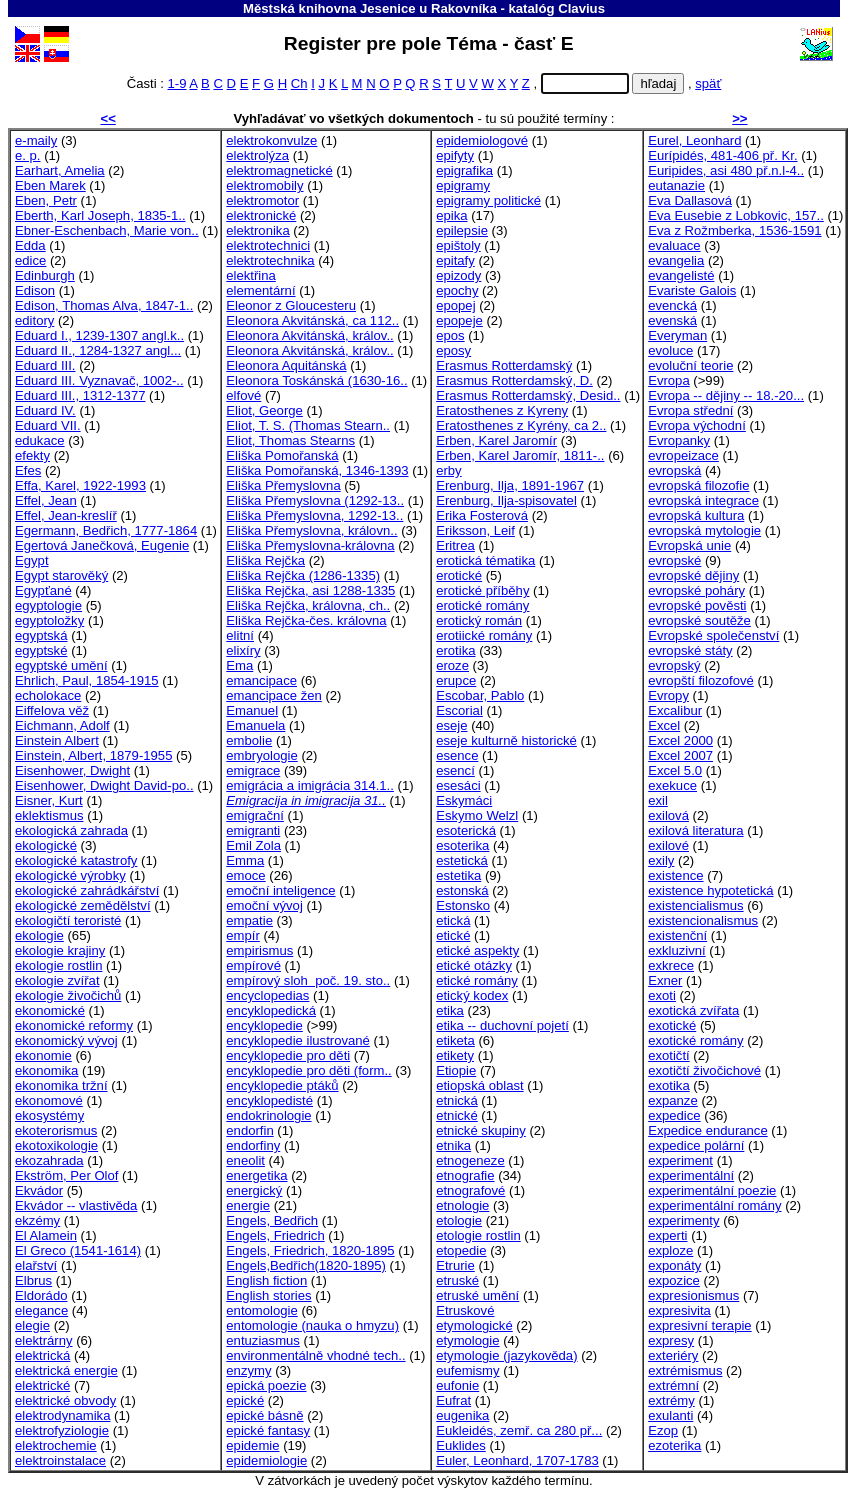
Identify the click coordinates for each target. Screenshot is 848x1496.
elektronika (257, 230)
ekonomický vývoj (66, 1040)
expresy (671, 1340)
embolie (249, 740)
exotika (669, 1085)
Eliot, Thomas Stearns (290, 440)
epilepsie (462, 230)
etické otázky (474, 965)
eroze (452, 665)
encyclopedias (267, 995)
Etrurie (455, 1265)
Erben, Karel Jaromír (496, 440)
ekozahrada (49, 1160)
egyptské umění (61, 665)
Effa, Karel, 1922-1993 (80, 485)
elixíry (243, 650)
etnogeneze (470, 1160)
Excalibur (675, 710)
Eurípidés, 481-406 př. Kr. (722, 155)
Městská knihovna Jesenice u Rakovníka (370, 8)
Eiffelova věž (52, 710)
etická (453, 920)
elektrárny (44, 1340)
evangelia (676, 260)
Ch (299, 83)
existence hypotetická (710, 890)
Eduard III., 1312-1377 (80, 395)
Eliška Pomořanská (282, 455)
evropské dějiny (693, 575)
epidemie (252, 1445)
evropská (674, 470)
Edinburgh (45, 275)
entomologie (261, 1310)
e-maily (36, 140)
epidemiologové (482, 140)
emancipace (261, 680)
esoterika (462, 845)
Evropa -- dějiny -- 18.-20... (726, 395)
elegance (41, 1310)
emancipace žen (273, 695)
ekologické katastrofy (76, 860)
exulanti (670, 1415)
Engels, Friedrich (275, 1235)
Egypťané (43, 590)
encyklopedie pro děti (288, 1055)
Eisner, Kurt (49, 800)
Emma (245, 860)
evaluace (674, 245)
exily (661, 860)
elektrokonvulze (271, 140)
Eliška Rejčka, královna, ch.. (308, 605)
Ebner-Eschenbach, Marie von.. (107, 230)
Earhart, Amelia (60, 170)
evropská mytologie (704, 530)
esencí (455, 770)
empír (243, 935)
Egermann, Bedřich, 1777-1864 (106, 530)
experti (667, 1235)
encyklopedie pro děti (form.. (308, 1070)
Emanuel (252, 710)
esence (457, 755)
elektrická (42, 1355)
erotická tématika (485, 560)
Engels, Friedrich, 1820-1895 (310, 1250)
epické (245, 1400)
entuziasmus (263, 1340)
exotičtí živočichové (704, 1070)
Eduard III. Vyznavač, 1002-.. (99, 380)
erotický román (479, 620)
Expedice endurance (708, 1130)
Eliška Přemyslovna (283, 485)
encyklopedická (271, 1010)
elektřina (251, 275)
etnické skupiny (481, 1130)
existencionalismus (703, 920)
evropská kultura (696, 515)
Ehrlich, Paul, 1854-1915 (87, 680)
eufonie (457, 1385)
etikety (455, 1055)
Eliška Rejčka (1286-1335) (303, 575)
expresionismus (693, 1295)
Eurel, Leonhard (694, 140)
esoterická (466, 830)
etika (450, 1010)
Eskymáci (464, 800)
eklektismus (49, 815)
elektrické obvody (65, 1400)
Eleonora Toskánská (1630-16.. (316, 380)
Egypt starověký (61, 575)
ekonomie (43, 1055)
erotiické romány (484, 635)
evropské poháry (696, 590)
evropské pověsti (697, 605)
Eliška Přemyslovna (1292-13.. (315, 500)
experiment (680, 1160)
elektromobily (264, 185)
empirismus (259, 950)
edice (30, 260)
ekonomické (50, 1010)
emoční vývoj (264, 905)
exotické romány (695, 1040)
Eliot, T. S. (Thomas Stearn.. (308, 425)
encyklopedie (264, 1025)
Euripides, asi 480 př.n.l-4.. (726, 170)
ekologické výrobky (70, 875)
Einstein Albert (57, 740)
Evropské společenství (713, 635)
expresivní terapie (699, 1325)
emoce (245, 875)
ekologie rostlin (58, 965)
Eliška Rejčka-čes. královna (306, 620)
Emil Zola (253, 845)
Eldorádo (41, 1295)
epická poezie (266, 1385)
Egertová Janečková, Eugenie (102, 545)
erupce (456, 680)
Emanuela (255, 725)
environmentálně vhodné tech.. (315, 1355)
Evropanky (679, 440)
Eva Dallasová (690, 200)
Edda (30, 245)
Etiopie (456, 1070)
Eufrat (453, 1400)
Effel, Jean (46, 500)
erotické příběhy (482, 590)
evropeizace (683, 455)
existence (675, 875)
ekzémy (37, 1220)
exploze (670, 1250)
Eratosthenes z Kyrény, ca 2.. (521, 425)
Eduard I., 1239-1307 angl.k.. (99, 335)
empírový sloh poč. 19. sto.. (308, 980)
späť (708, 83)
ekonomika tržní (61, 1085)
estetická (462, 860)
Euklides (461, 1445)
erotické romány (482, 605)
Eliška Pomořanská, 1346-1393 (317, 470)
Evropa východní (697, 425)
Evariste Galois (692, 290)
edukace (40, 440)
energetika (256, 1175)
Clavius (581, 8)
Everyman (677, 335)
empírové (253, 965)
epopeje (459, 320)
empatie (249, 920)
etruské (457, 1280)
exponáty (674, 1265)
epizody (458, 275)
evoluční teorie (690, 365)
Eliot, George (264, 410)
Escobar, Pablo (480, 695)
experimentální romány (714, 1205)
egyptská (41, 635)
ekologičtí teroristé (68, 920)
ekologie (39, 935)
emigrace (253, 770)
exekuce (672, 785)
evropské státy (690, 650)
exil (658, 800)
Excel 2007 (680, 755)
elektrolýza (257, 155)
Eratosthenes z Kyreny (502, 410)
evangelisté (681, 275)
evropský (674, 665)
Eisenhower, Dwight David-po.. (104, 785)
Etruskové (465, 1310)
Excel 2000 (680, 740)
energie (248, 1205)
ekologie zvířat (57, 980)
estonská (462, 890)
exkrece (671, 965)
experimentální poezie (712, 1190)
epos (450, 335)
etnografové (470, 1190)
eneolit (245, 1160)
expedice (674, 1115)
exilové (668, 845)
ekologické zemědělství (83, 905)
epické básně (264, 1415)
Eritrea (455, 545)
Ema (239, 665)
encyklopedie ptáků (282, 1085)
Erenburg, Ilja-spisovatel (506, 500)
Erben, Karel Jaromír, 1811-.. (520, 455)
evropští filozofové (701, 680)
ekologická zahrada (71, 830)
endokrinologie (268, 1115)
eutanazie (676, 185)
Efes (28, 470)
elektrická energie (66, 1370)
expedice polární (696, 1145)
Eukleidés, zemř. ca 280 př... (519, 1430)
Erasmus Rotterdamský (504, 365)
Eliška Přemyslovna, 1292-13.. (314, 515)
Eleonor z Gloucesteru (291, 305)
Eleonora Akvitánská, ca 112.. (312, 320)
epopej (455, 305)
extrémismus (685, 1370)
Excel (664, 725)
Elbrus (33, 1280)
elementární (260, 290)
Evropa (669, 380)
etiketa (455, 1040)
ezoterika (674, 1445)
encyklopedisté (269, 1100)
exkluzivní (677, 950)
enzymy (248, 1370)
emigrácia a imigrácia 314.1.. (310, 785)
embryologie (261, 755)
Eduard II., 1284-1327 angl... (98, 350)
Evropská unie (689, 545)
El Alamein (46, 1235)
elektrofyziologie (62, 1430)
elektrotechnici (268, 245)
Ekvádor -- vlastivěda (76, 1205)
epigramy (463, 185)
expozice (674, 1280)
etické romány (477, 980)
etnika (453, 1145)
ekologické (46, 845)
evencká (672, 305)
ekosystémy (49, 1115)
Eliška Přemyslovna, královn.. (311, 530)
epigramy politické (488, 200)
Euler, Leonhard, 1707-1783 (517, 1460)
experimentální (691, 1175)
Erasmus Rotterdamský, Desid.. (528, 395)
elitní (240, 635)
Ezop (663, 1430)
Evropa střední (690, 410)
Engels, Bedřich (272, 1220)
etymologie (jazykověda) (506, 1355)
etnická (457, 1100)
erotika (455, 650)
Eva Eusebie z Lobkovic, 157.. (736, 215)
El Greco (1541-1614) (78, 1250)
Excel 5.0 (675, 770)
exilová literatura (695, 830)
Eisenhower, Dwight (72, 770)
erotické (459, 575)
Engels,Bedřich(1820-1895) (306, 1265)
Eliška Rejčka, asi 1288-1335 (310, 590)
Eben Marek (50, 185)
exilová (668, 815)
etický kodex (472, 995)
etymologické (474, 1325)
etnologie (462, 1205)
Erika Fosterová (482, 515)
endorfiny (253, 1145)
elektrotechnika (270, 260)
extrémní (673, 1385)
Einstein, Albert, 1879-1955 (93, 755)
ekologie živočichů (68, 995)
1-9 (176, 83)
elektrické (42, 1385)
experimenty (683, 1220)
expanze (673, 1100)
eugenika (462, 1415)
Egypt (32, 560)
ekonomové (49, 1100)
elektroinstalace (60, 1460)
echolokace (48, 695)
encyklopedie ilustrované (298, 1040)
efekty (32, 455)
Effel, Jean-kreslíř (66, 515)
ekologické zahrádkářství (87, 890)
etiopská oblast (479, 1085)
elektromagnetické (279, 170)
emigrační (255, 815)
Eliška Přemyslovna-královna (310, 545)
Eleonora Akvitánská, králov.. (309, 335)
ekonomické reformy (74, 1025)
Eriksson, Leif (475, 530)
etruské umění (477, 1295)
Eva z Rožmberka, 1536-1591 (734, 230)
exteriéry (673, 1355)
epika (451, 215)
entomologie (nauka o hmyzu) (312, 1325)
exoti (662, 995)
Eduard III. (45, 365)
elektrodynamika (62, 1415)
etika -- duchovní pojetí (502, 1025)
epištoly (458, 245)
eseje (451, 725)
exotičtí (669, 1055)
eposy (453, 350)
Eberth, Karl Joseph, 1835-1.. (100, 215)
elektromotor (262, 200)
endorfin (249, 1130)
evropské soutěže (699, 620)
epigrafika (464, 170)
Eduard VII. (48, 425)
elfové (243, 395)
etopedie (461, 1250)
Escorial (459, 710)
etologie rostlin (478, 1235)
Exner (665, 980)
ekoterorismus (56, 1130)
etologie (459, 1220)
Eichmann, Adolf (62, 725)
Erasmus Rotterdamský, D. (514, 380)
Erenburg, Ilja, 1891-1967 (510, 485)
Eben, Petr (46, 200)
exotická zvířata (693, 1010)
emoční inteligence (280, 890)
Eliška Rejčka (265, 560)
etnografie (465, 1175)
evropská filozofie (698, 485)
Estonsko (463, 905)
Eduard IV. (45, 410)
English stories (268, 1295)
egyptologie (48, 605)
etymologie (467, 1340)
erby (449, 470)
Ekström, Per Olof (66, 1175)
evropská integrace (703, 500)
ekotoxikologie (56, 1145)
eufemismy (467, 1370)
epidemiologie (266, 1460)
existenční (677, 935)
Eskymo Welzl (477, 815)
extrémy (671, 1400)
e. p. (28, 155)
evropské (674, 560)
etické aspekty (477, 950)
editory (34, 320)
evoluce (670, 350)
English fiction (266, 1280)
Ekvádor (39, 1190)
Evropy (668, 695)
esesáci (458, 785)
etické (453, 935)
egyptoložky (49, 620)
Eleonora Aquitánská (286, 365)
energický (254, 1190)
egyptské (41, 650)
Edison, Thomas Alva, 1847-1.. (104, 305)
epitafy (455, 260)
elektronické (261, 215)
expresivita (679, 1310)
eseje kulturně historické (506, 740)
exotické (672, 1025)
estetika (458, 875)
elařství (36, 1265)
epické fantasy (268, 1430)
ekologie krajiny (60, 950)
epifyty (455, 155)
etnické (457, 1115)
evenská (672, 320)
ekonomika (46, 1070)
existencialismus (695, 905)
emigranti (253, 830)
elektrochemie (56, 1445)
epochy (457, 290)
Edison (35, 290)
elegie (32, 1325)
